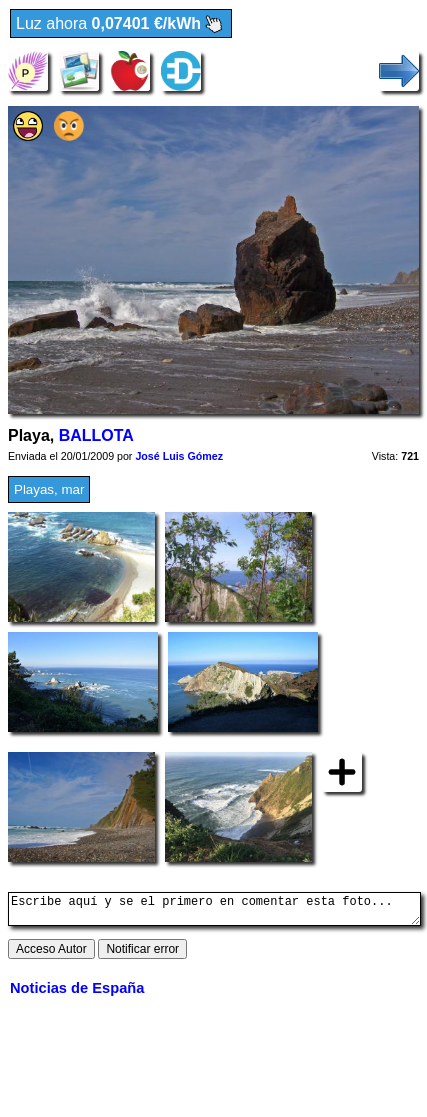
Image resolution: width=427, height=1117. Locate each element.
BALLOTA (96, 435)
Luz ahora (121, 24)
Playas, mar (49, 489)
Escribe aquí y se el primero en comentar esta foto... (214, 912)
